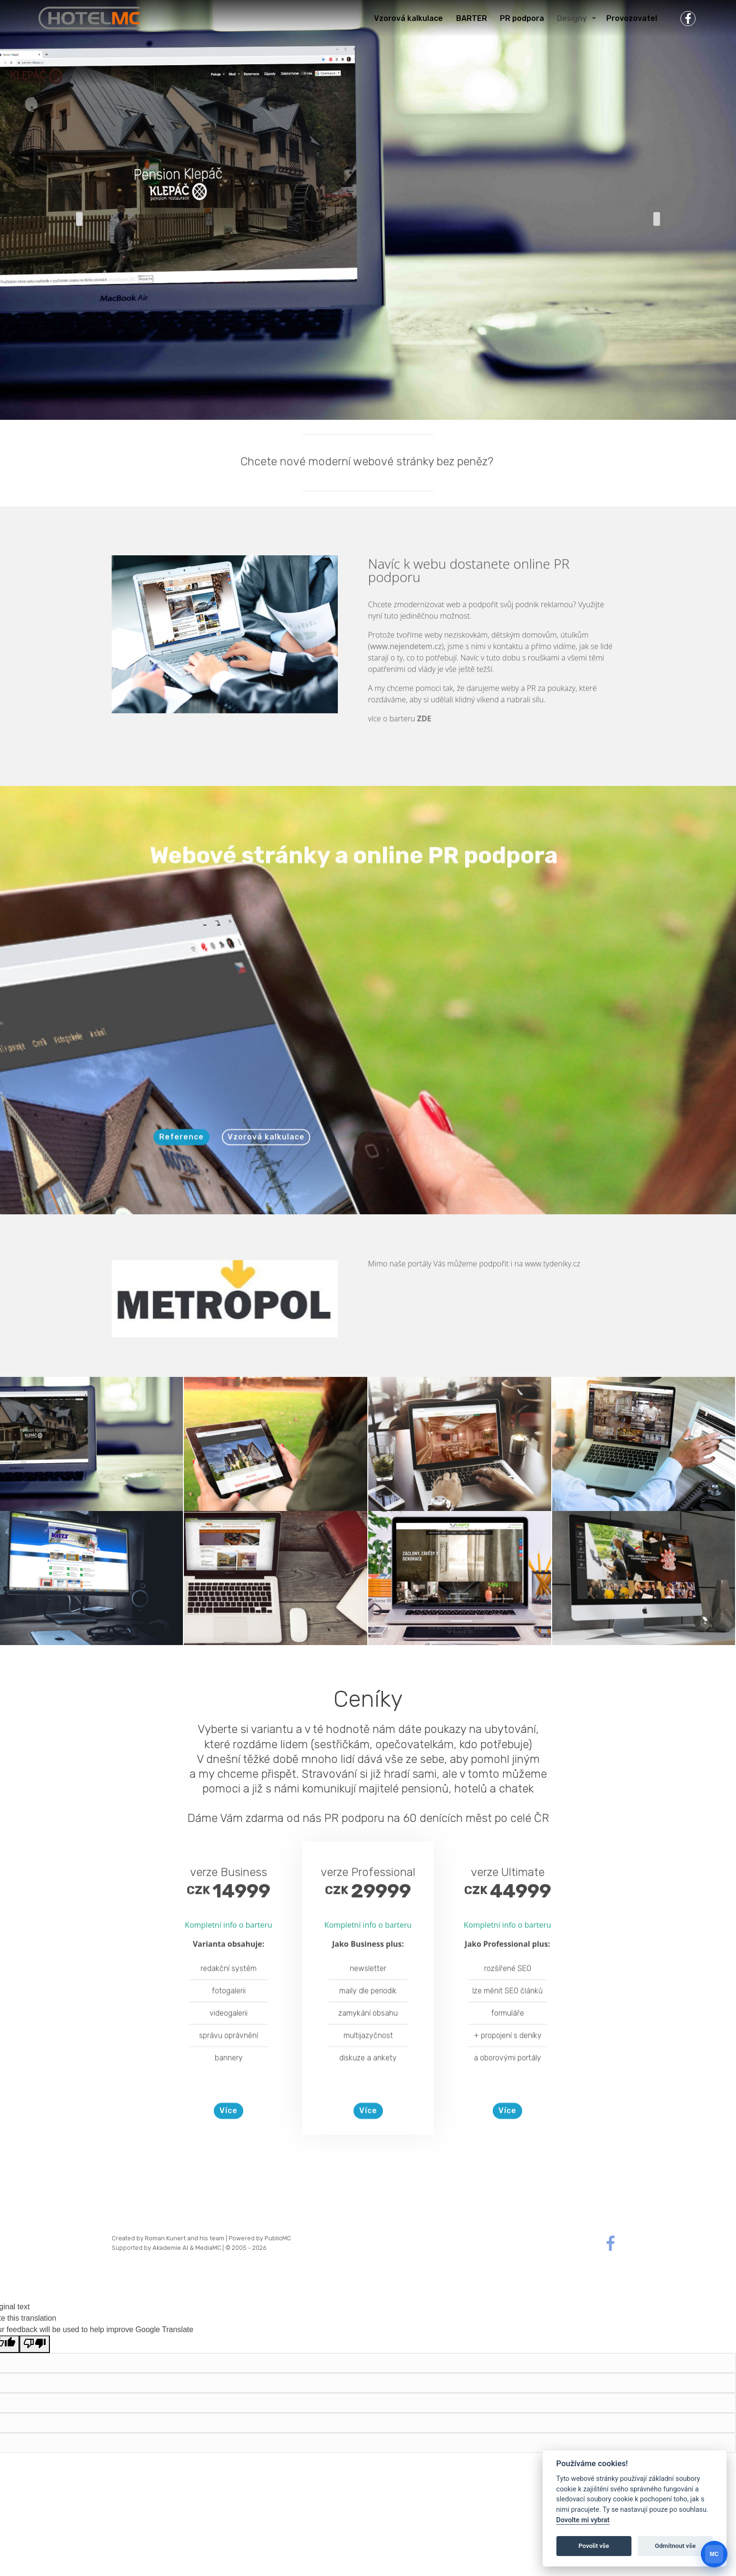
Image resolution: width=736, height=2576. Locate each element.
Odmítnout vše (675, 2545)
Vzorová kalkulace (266, 1169)
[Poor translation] (34, 2344)
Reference (181, 1169)
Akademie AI (170, 2247)
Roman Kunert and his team (184, 2238)
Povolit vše (594, 2545)
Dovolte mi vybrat (583, 2520)
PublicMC (278, 2238)
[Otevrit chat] (714, 2554)
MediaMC (208, 2247)
